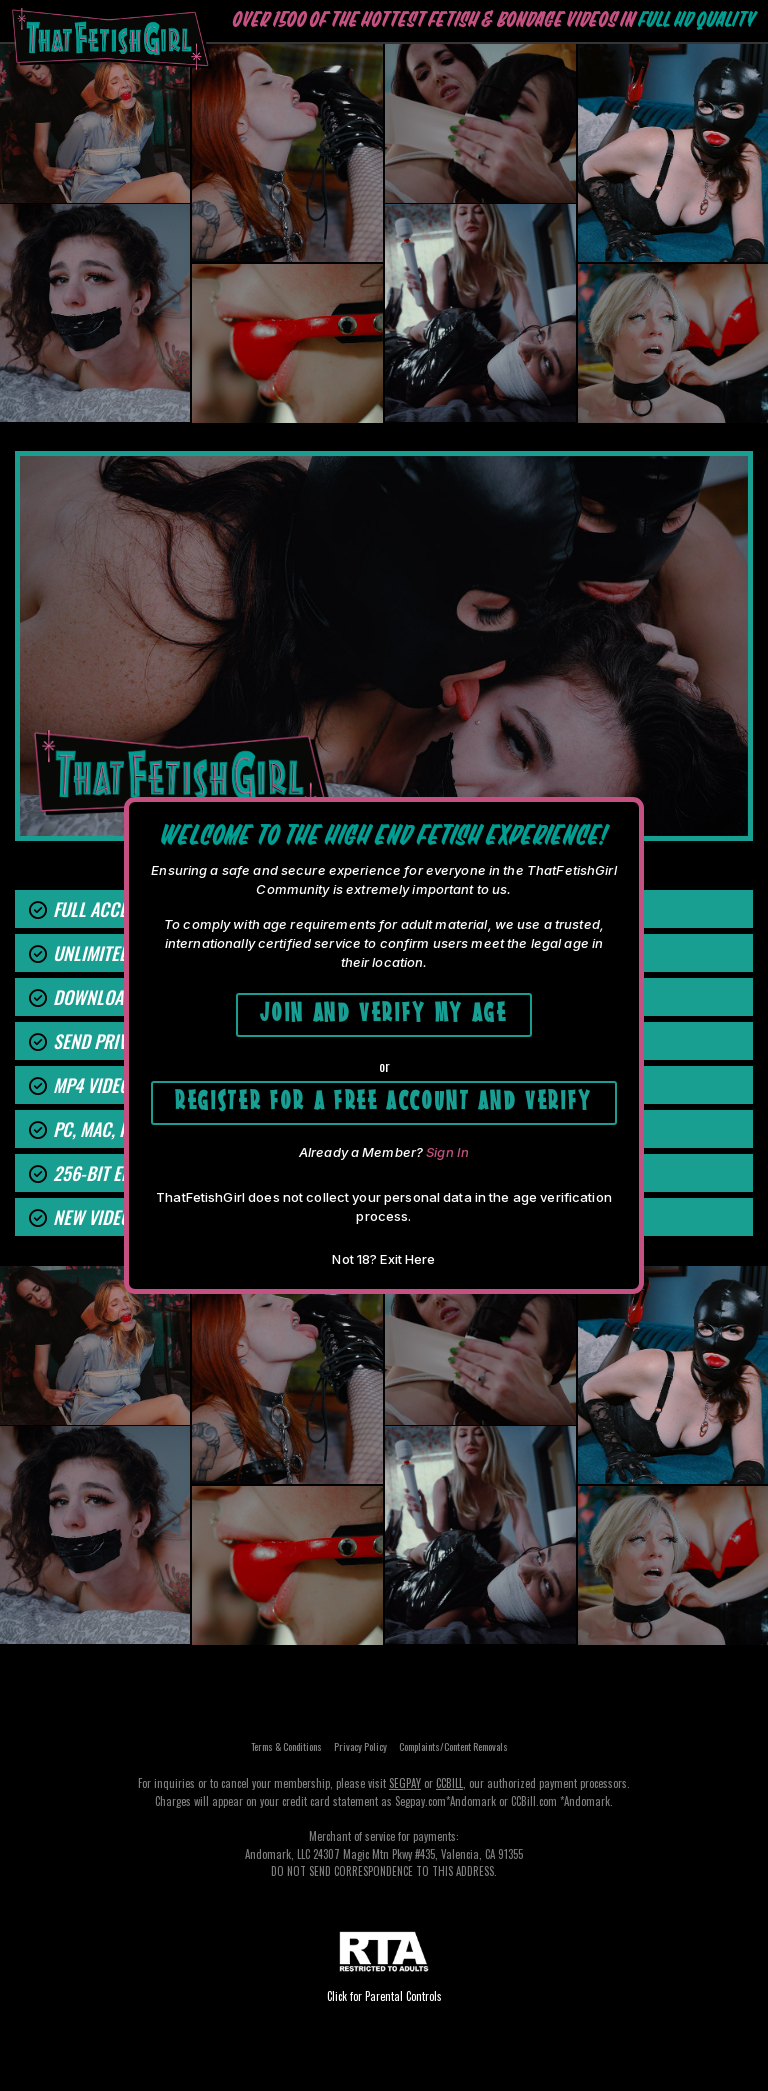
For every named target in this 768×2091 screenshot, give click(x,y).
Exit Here (407, 1259)
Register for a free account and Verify (384, 1097)
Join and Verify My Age (383, 1009)
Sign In (447, 1152)
